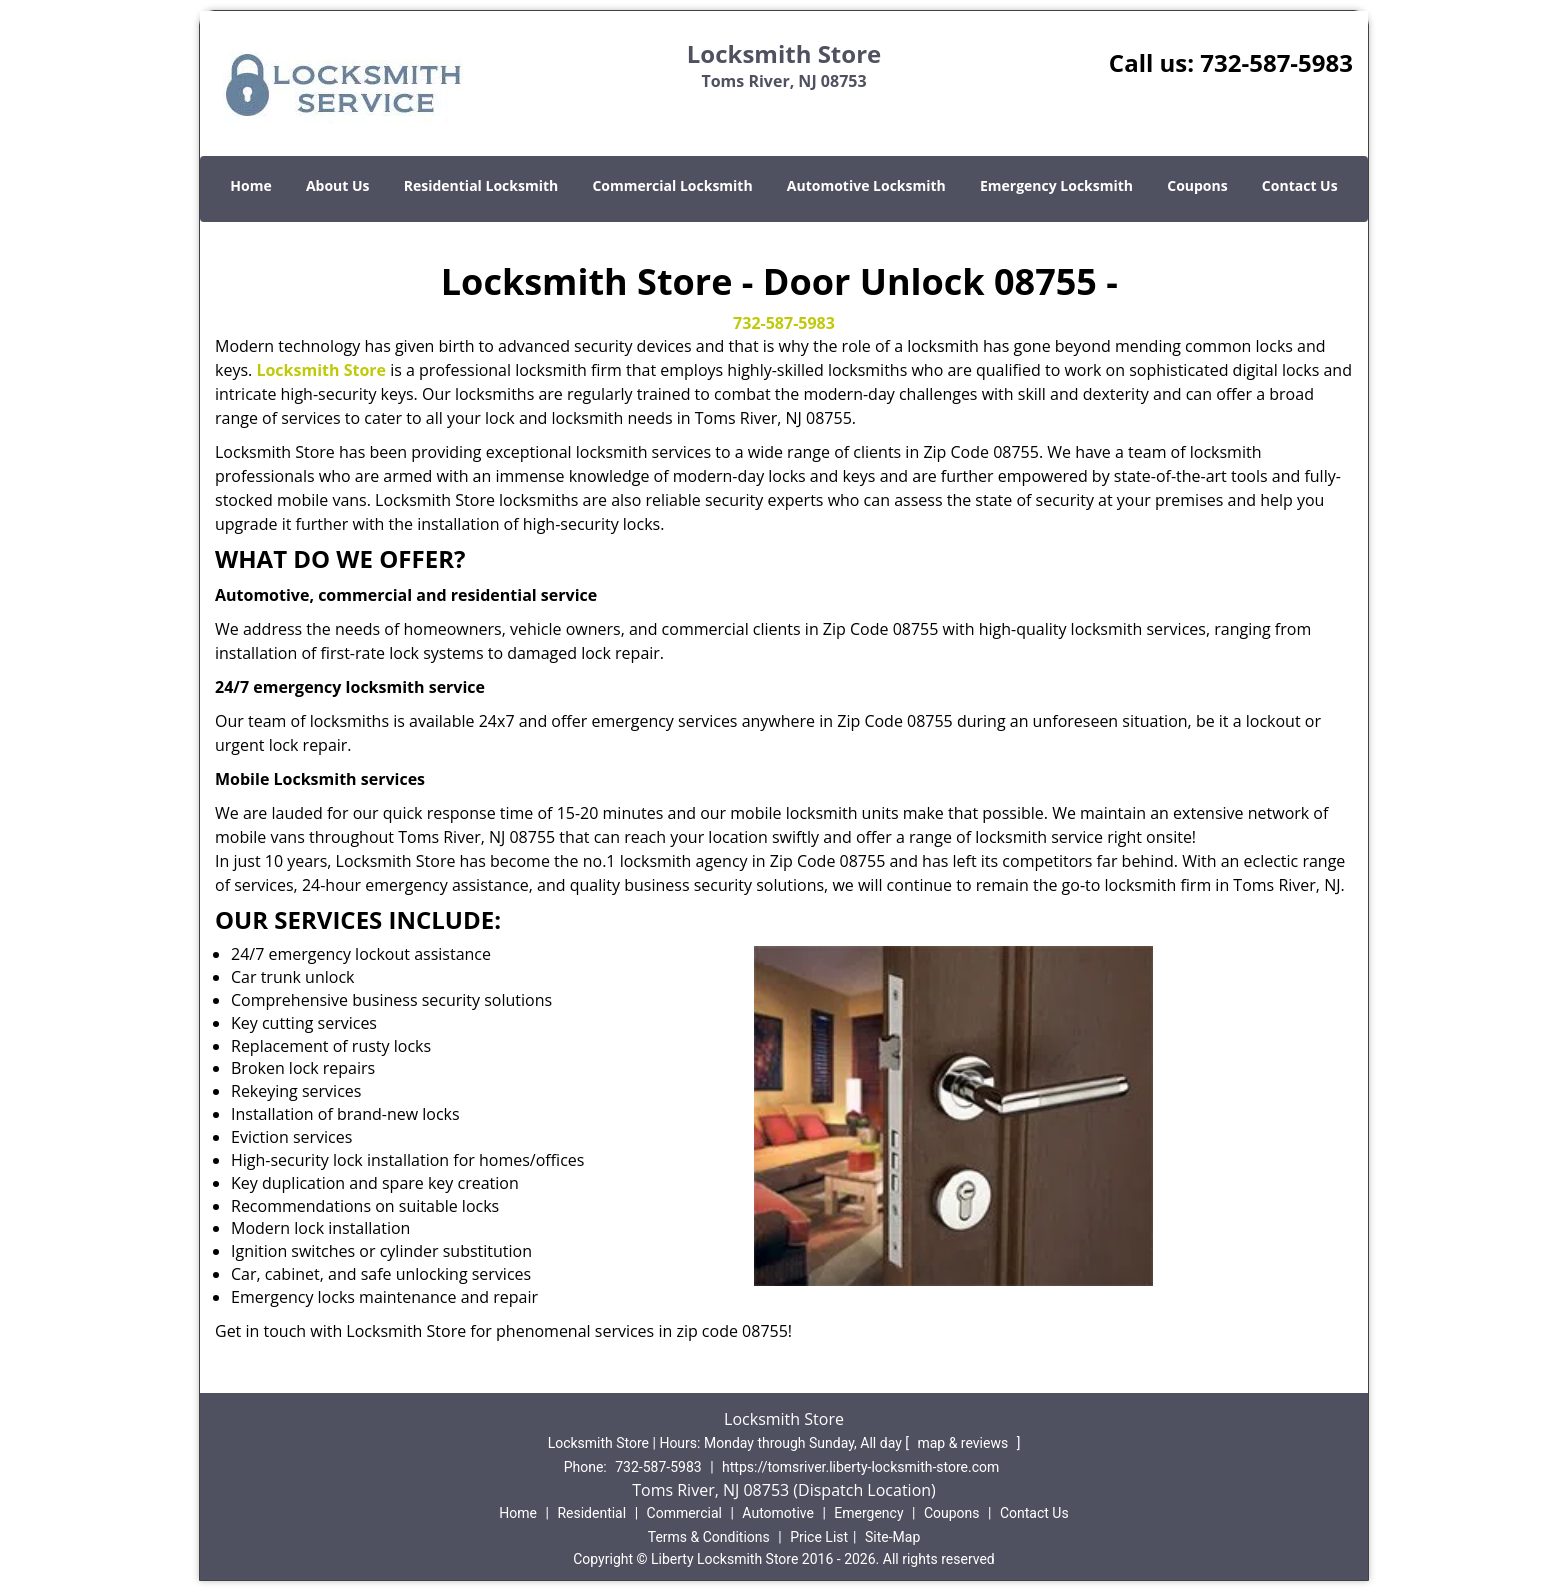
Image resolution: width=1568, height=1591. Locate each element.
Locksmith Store (321, 370)
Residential (591, 1513)
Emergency (868, 1513)
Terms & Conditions (709, 1537)
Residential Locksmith (481, 185)
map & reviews (964, 1443)
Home (250, 185)
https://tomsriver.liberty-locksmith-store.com (860, 1467)
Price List (819, 1537)
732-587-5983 (1276, 62)
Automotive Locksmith (866, 185)
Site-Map (892, 1537)
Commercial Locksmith (672, 185)
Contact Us (1300, 185)
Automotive (778, 1513)
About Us (338, 185)
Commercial (684, 1513)
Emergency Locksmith (1056, 185)
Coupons (1197, 185)
